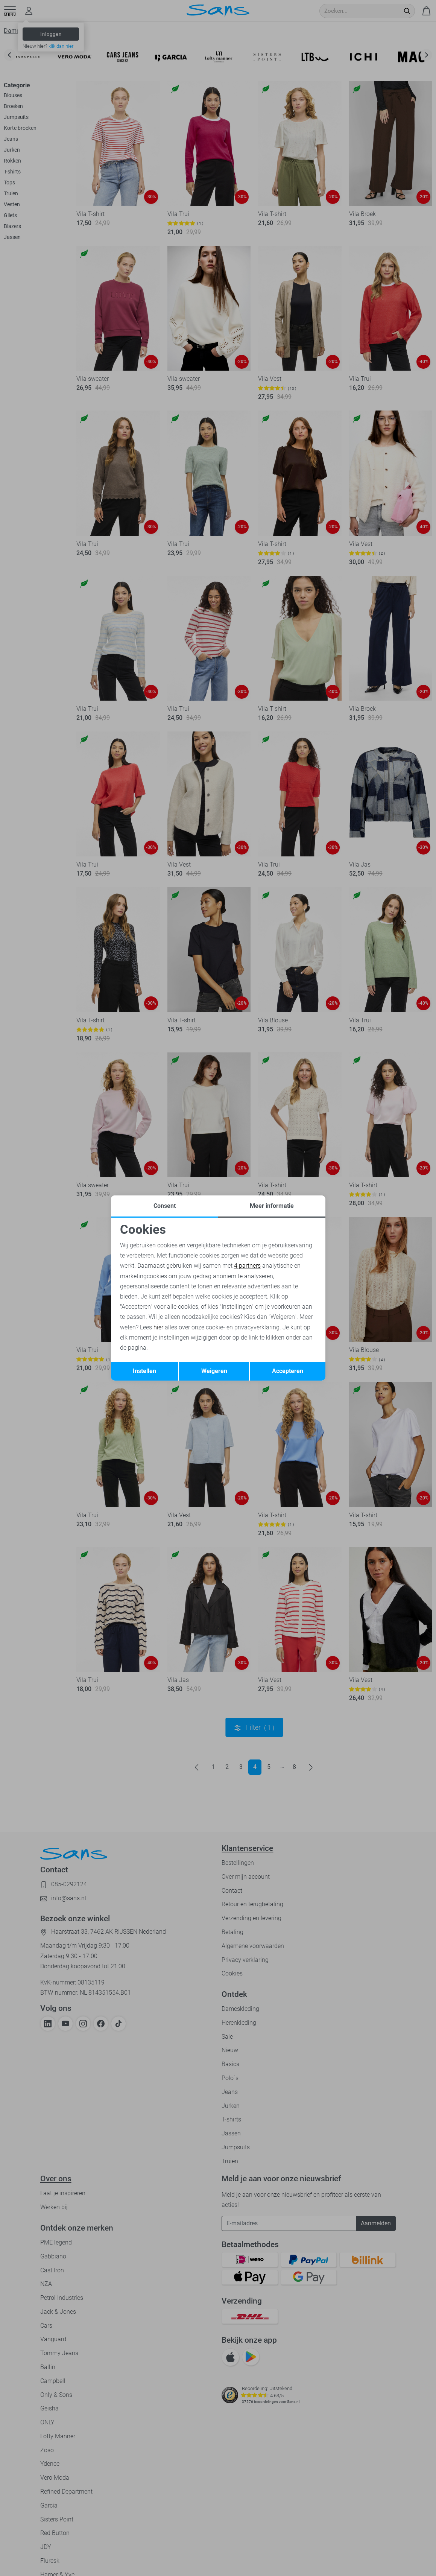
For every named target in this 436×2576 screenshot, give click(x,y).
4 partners (247, 1265)
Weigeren (214, 1371)
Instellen (144, 1371)
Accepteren (287, 1371)
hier (158, 1327)
